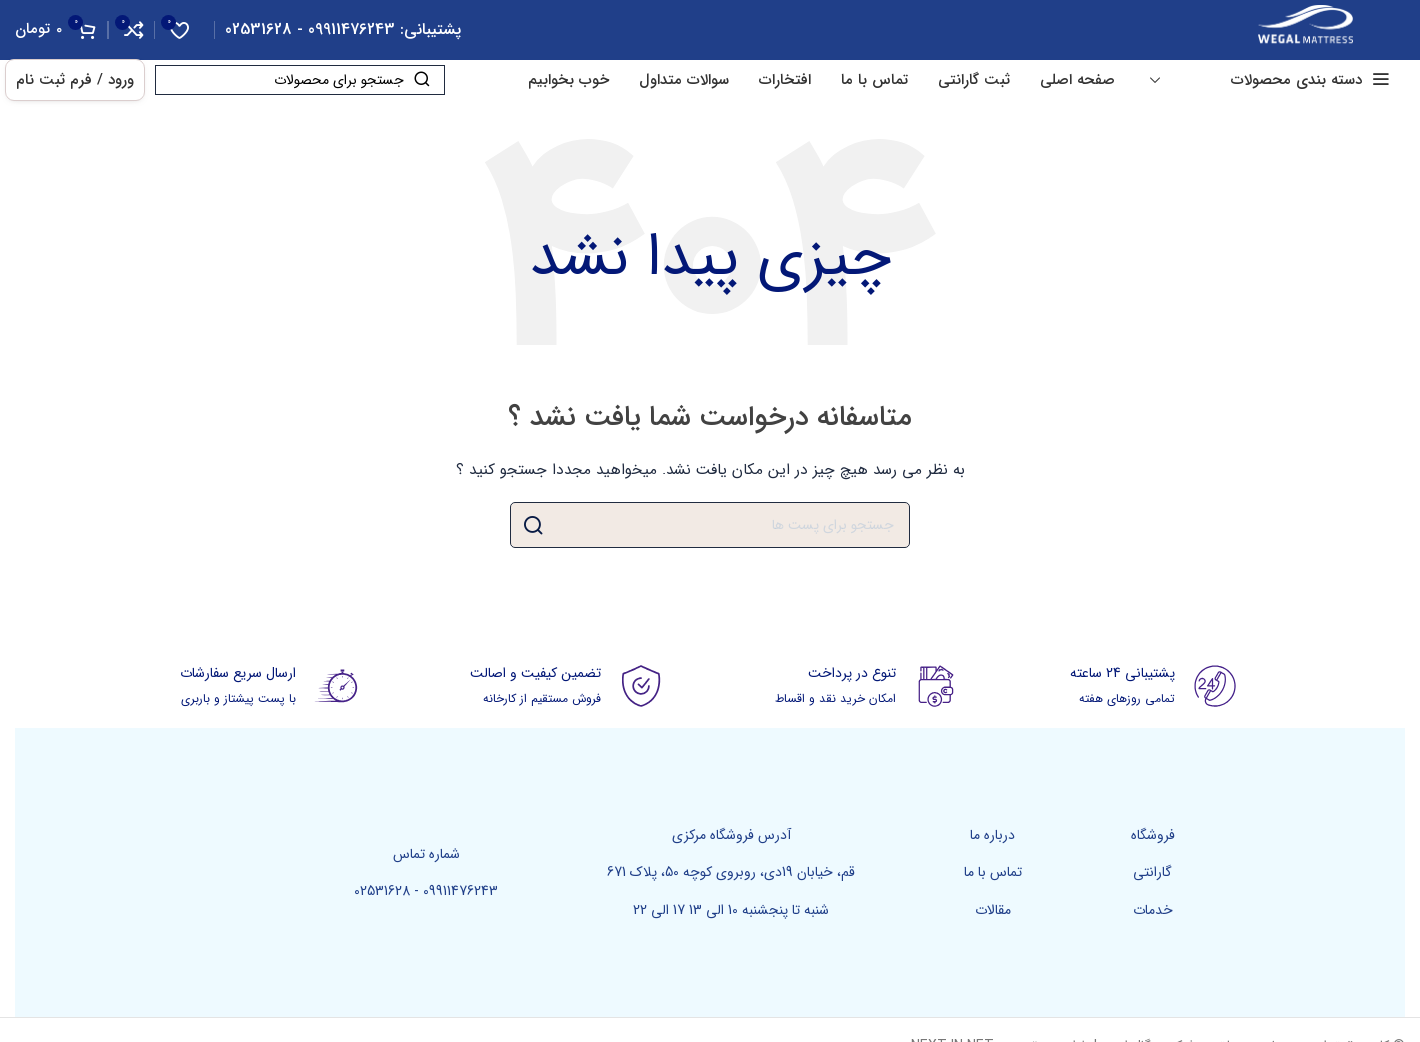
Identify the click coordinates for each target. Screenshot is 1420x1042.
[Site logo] (1305, 29)
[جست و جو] (300, 80)
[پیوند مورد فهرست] (1153, 835)
